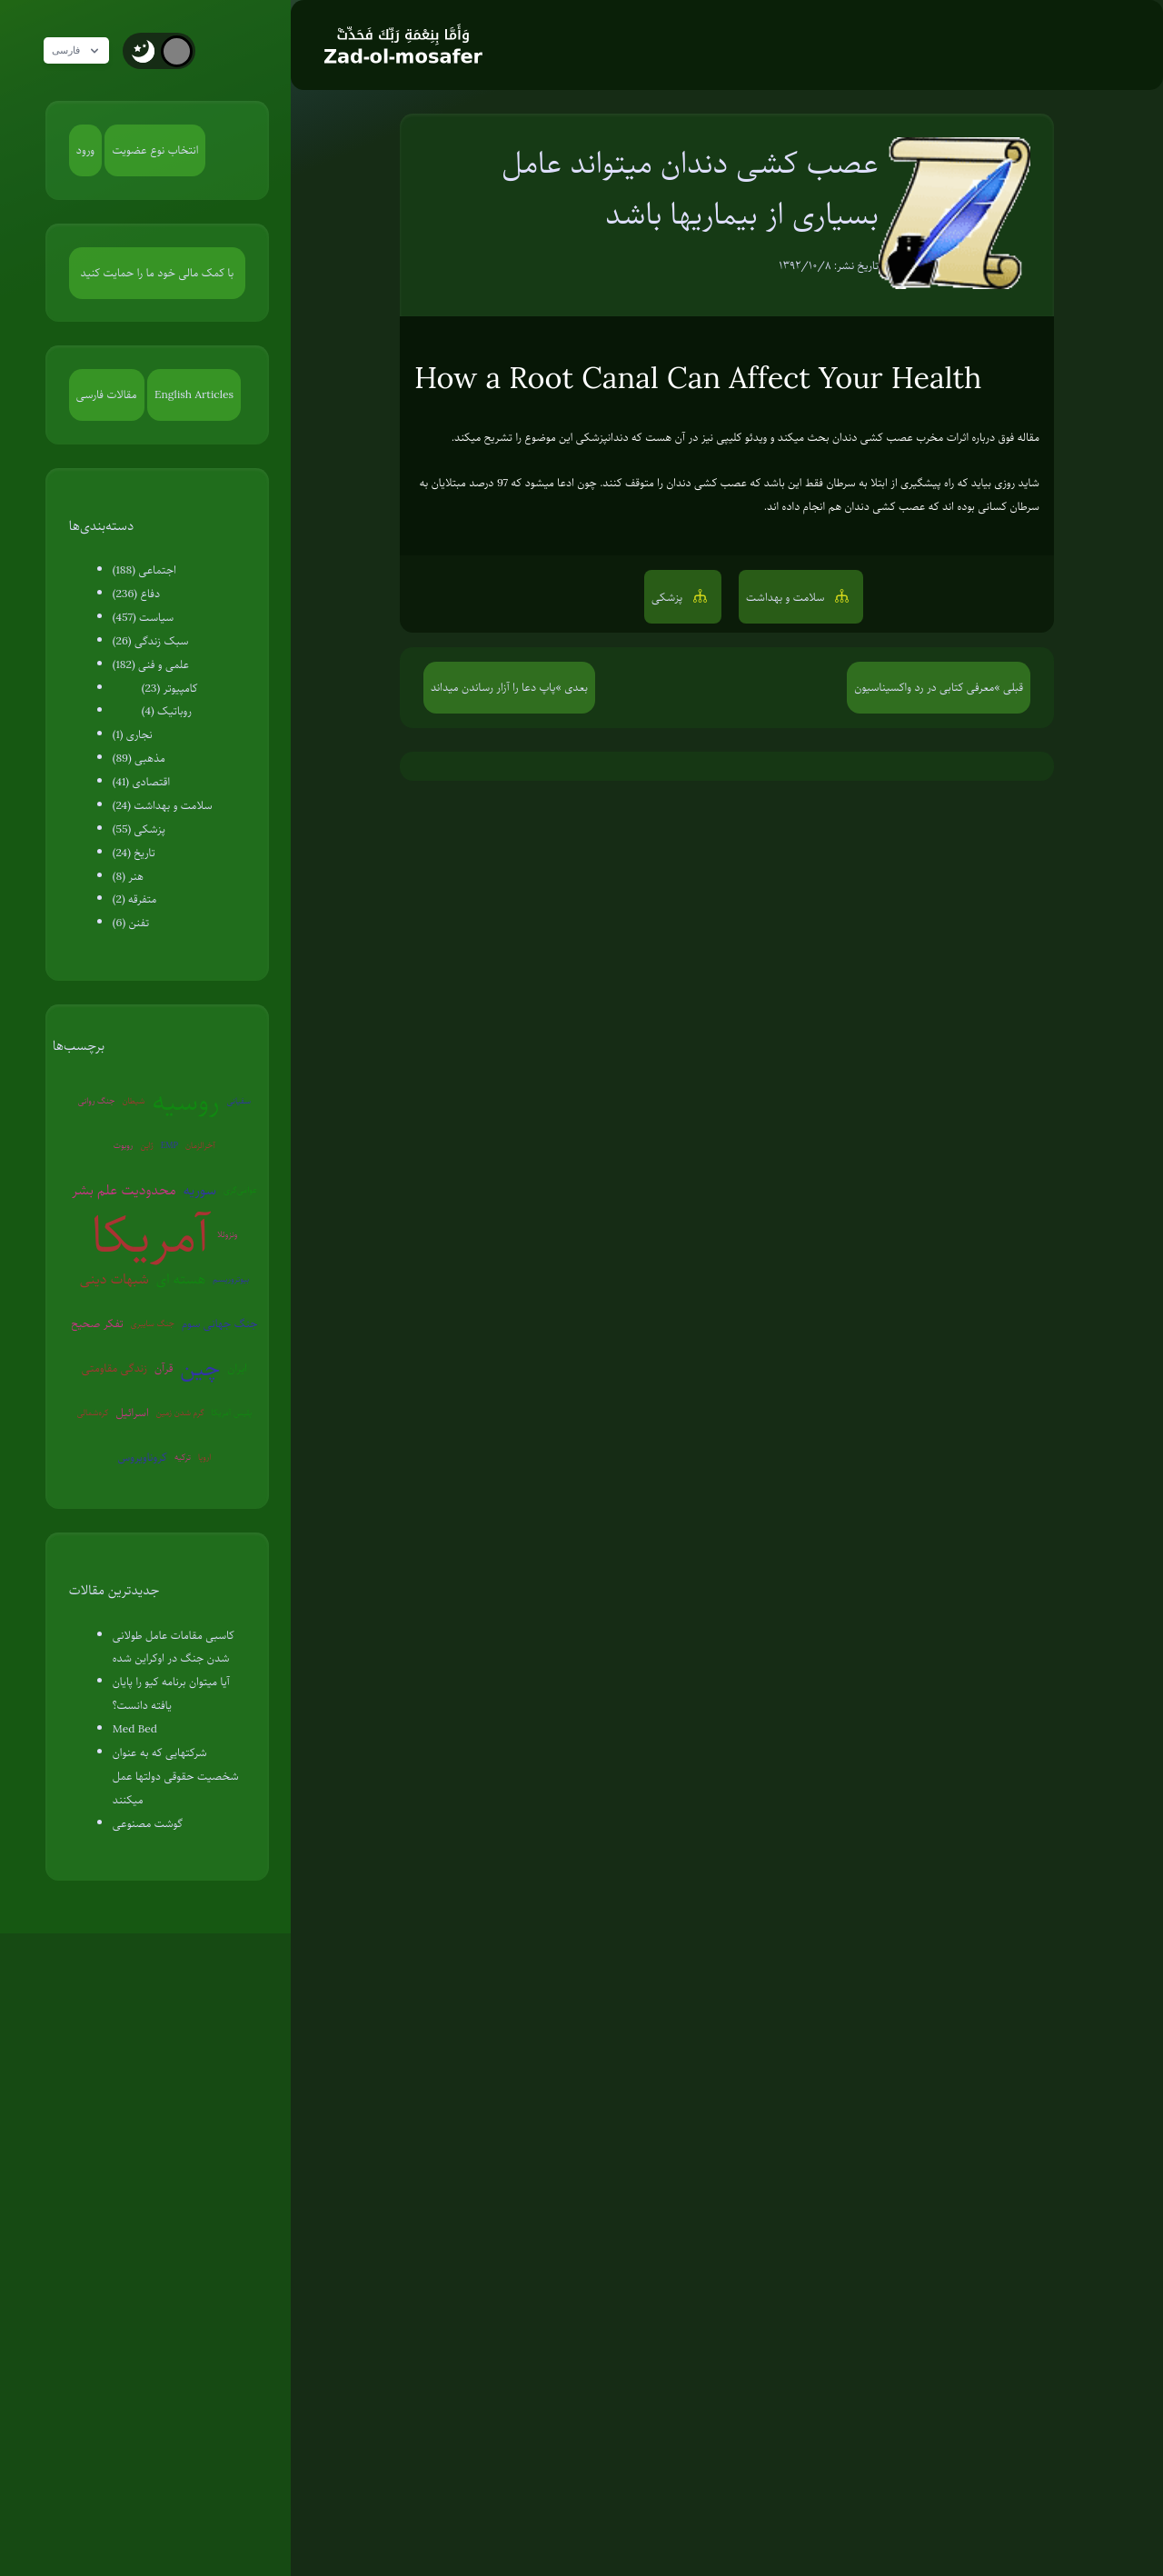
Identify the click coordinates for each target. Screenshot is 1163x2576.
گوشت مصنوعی (148, 1823)
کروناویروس (142, 1457)
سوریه (200, 1190)
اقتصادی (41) (141, 782)
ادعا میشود (549, 483)
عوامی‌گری (240, 1189)
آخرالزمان (200, 1145)
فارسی (84, 51)
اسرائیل (131, 1413)
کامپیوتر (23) (170, 688)
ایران (237, 1368)
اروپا (204, 1456)
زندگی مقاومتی (114, 1368)
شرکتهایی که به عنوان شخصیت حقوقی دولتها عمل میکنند (176, 1776)
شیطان (133, 1100)
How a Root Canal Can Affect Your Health (698, 377)
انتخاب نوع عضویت (155, 150)
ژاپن (146, 1145)
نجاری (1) (133, 734)
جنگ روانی (96, 1100)
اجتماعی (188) (144, 570)
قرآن (163, 1368)
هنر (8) (128, 876)
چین (200, 1367)
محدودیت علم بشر (124, 1190)
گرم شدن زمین (180, 1412)
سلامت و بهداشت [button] (787, 597)
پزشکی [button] (668, 597)
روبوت (124, 1145)
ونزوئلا (227, 1234)
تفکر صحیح (97, 1323)
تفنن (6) (131, 923)
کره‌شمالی (93, 1412)
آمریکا (150, 1235)
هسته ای (180, 1279)
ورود (85, 150)
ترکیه (182, 1456)
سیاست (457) (143, 617)
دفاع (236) (136, 594)
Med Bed (135, 1729)
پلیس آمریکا (232, 1412)
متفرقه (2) (135, 899)
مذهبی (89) (139, 758)
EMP (169, 1145)
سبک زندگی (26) (151, 641)
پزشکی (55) (139, 829)
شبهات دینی (114, 1279)
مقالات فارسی (106, 394)
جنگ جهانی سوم (220, 1323)
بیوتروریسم (231, 1278)
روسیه (186, 1101)
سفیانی (238, 1100)
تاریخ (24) (134, 853)
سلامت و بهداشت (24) (163, 805)
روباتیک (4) (167, 711)
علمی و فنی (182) (151, 664)
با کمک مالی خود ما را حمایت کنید (157, 273)
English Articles (194, 394)
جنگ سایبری (152, 1323)
